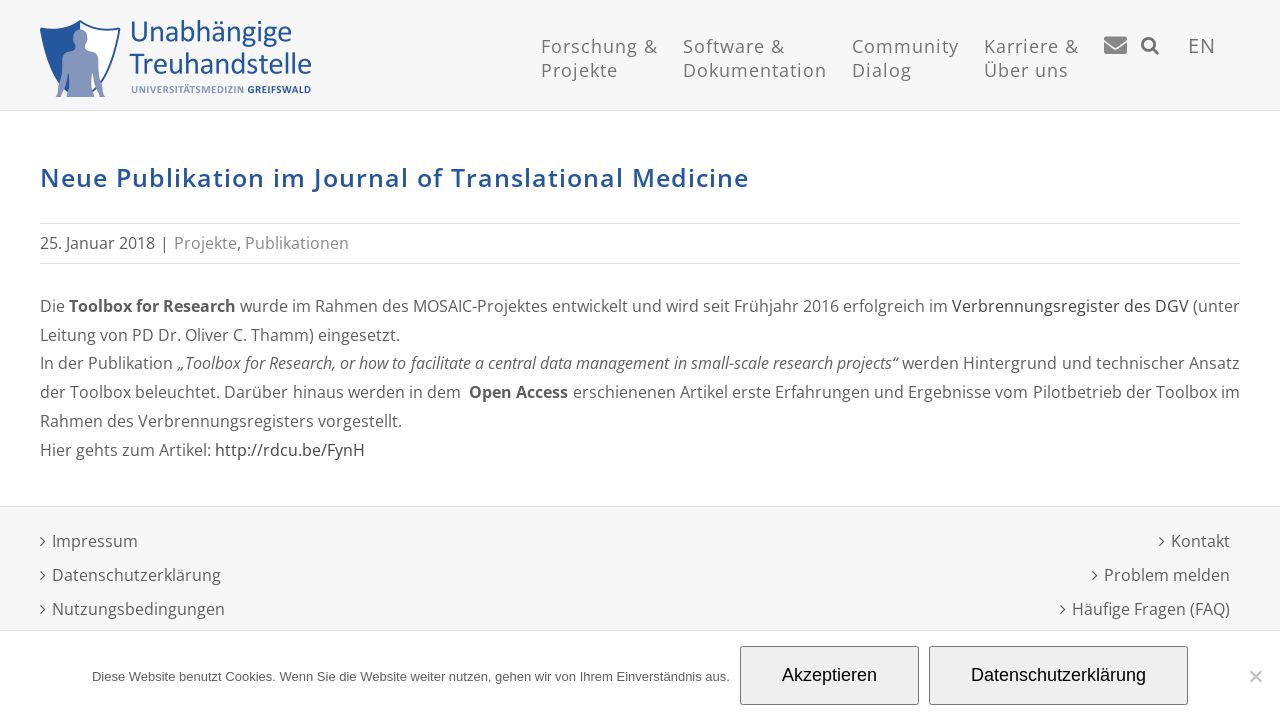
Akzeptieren (829, 675)
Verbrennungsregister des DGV (1070, 306)
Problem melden (1167, 575)
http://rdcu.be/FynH (290, 450)
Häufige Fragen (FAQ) (1151, 609)
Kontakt (1200, 541)
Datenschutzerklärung (136, 575)
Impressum (95, 541)
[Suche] (1175, 70)
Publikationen (297, 243)
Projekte (205, 243)
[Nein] (1255, 676)
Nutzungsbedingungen (138, 609)
